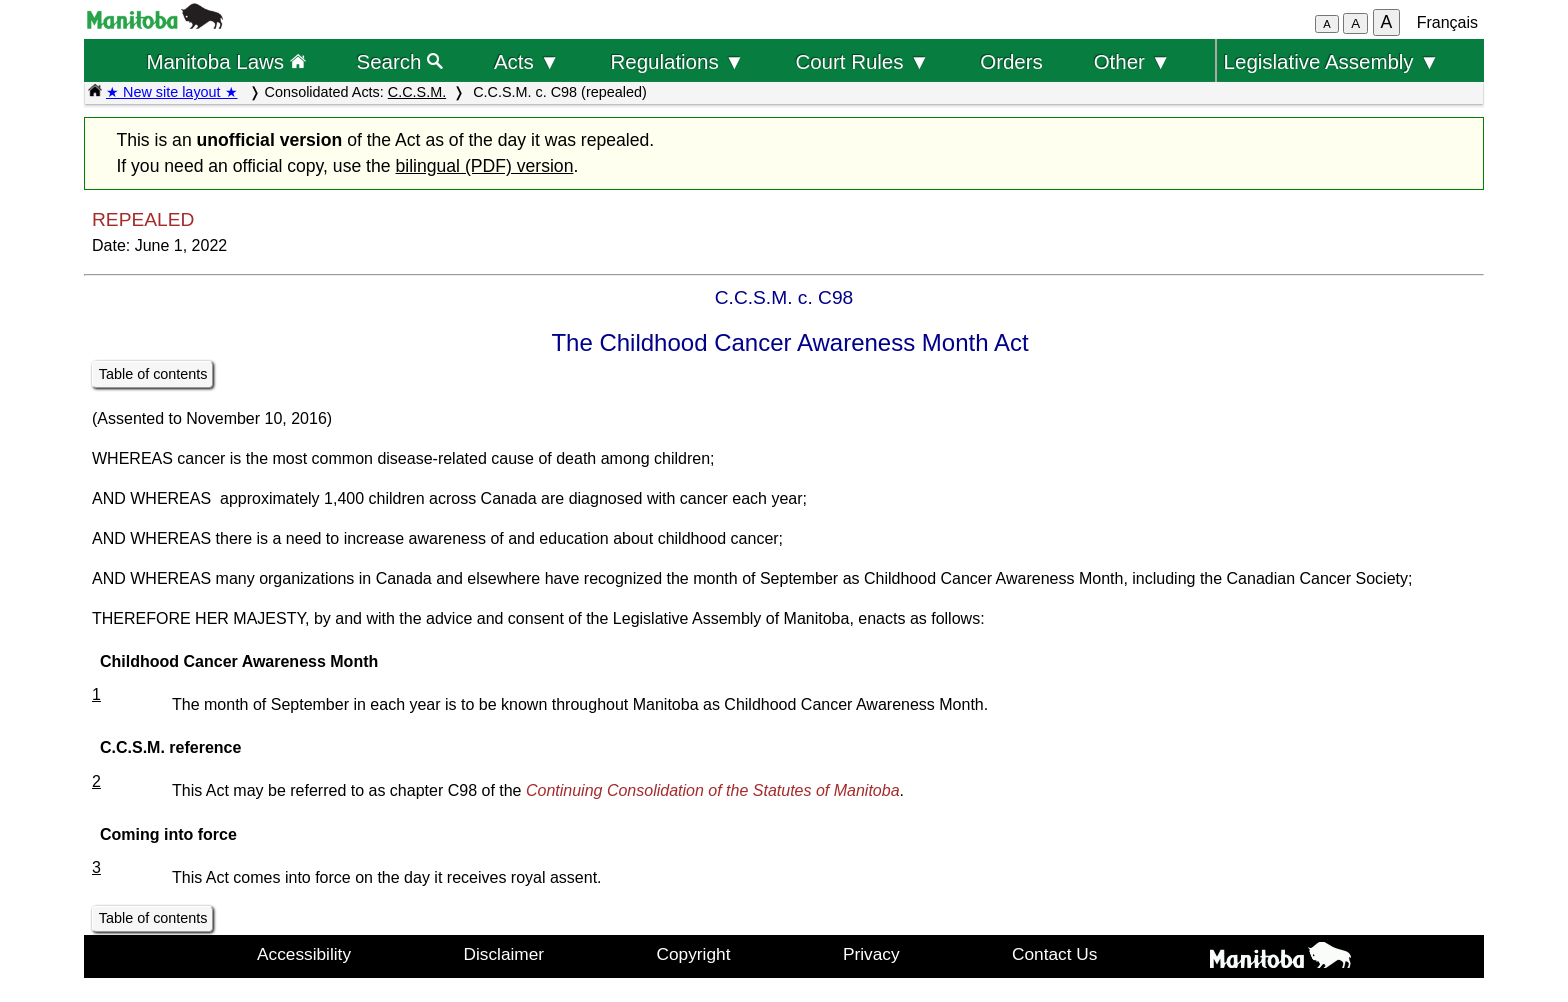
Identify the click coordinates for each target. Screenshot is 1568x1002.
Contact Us (1054, 954)
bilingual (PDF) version (484, 166)
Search (400, 61)
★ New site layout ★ (172, 92)
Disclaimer (504, 954)
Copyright (694, 954)
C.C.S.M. (417, 92)
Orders (1011, 61)
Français (1447, 22)
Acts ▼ (527, 61)
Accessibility (304, 954)
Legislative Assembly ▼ (1332, 61)
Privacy (871, 954)
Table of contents (153, 374)
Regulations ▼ (678, 61)
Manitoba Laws (225, 61)
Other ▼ (1132, 61)
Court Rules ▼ (862, 61)
